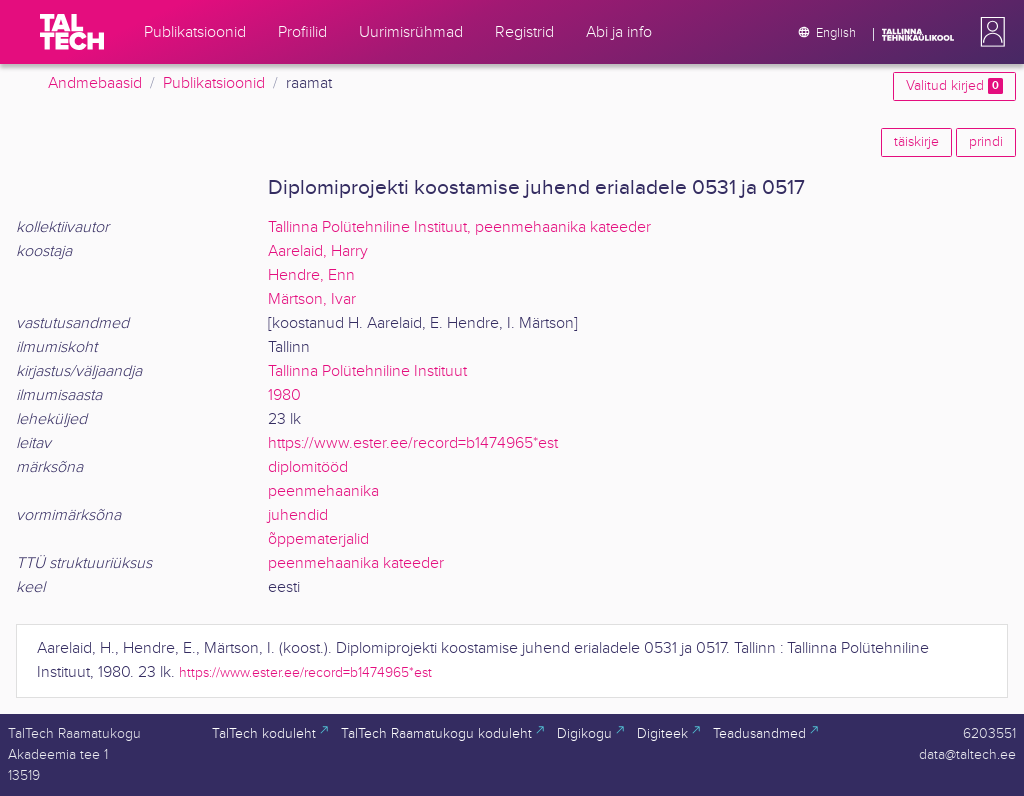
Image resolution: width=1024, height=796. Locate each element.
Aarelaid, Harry (318, 251)
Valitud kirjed (954, 86)
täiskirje (916, 142)
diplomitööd (308, 467)
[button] (989, 32)
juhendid (298, 515)
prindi (986, 142)
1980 (284, 395)
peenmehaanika (323, 491)
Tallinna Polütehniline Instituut (367, 371)
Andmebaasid (95, 83)
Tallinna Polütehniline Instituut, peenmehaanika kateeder (459, 227)
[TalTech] (72, 32)
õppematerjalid (318, 539)
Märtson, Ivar (312, 299)
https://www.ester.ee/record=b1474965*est (413, 443)
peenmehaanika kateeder (356, 563)
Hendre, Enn (311, 275)
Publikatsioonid (214, 83)
